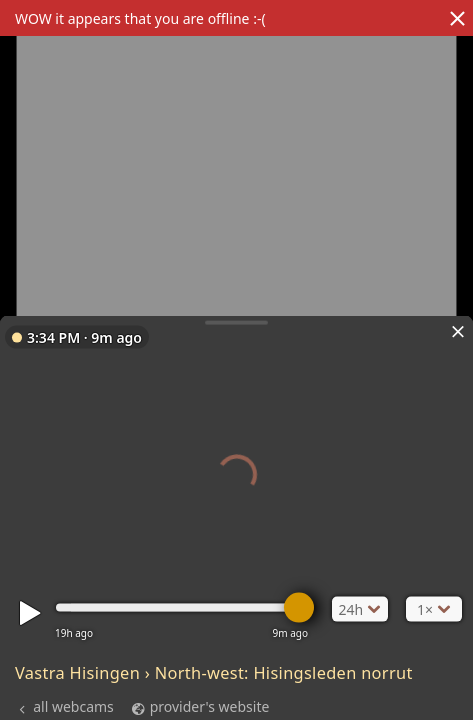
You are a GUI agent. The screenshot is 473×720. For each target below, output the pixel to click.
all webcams (73, 706)
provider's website (210, 706)
